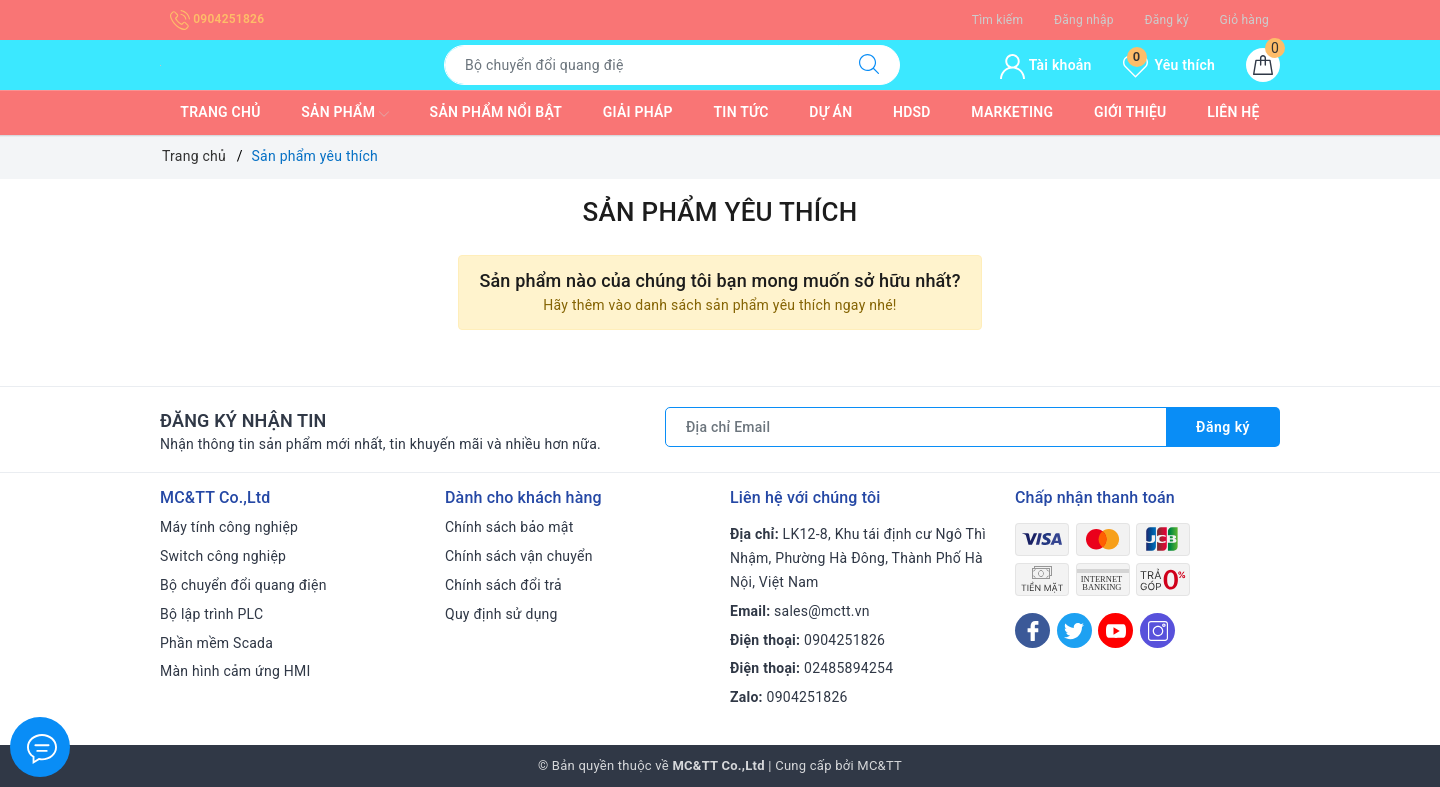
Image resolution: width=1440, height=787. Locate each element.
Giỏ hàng (1244, 20)
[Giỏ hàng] (1263, 65)
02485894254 (848, 668)
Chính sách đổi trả (503, 585)
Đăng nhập (1084, 20)
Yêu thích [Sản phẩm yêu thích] (1169, 65)
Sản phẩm (345, 114)
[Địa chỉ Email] (916, 427)
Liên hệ (1233, 112)
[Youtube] (1115, 630)
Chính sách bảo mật (509, 527)
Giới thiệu (1130, 112)
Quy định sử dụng (501, 614)
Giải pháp (638, 112)
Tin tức (741, 112)
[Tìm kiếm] (869, 65)
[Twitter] (1074, 630)
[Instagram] (1157, 630)
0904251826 (217, 19)
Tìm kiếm (998, 20)
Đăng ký (1166, 20)
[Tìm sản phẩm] (641, 65)
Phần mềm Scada (216, 643)
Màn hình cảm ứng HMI (235, 671)
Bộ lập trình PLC (211, 614)
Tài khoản (1045, 65)
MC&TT (879, 765)
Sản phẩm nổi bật (496, 112)
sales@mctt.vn (822, 611)
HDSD (912, 112)
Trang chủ (220, 112)
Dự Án (830, 112)
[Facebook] (1032, 630)
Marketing (1012, 112)
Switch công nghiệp (223, 556)
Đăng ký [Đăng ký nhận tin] (1223, 427)
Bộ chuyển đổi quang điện (243, 585)
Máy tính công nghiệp (229, 527)
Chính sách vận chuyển (519, 556)
